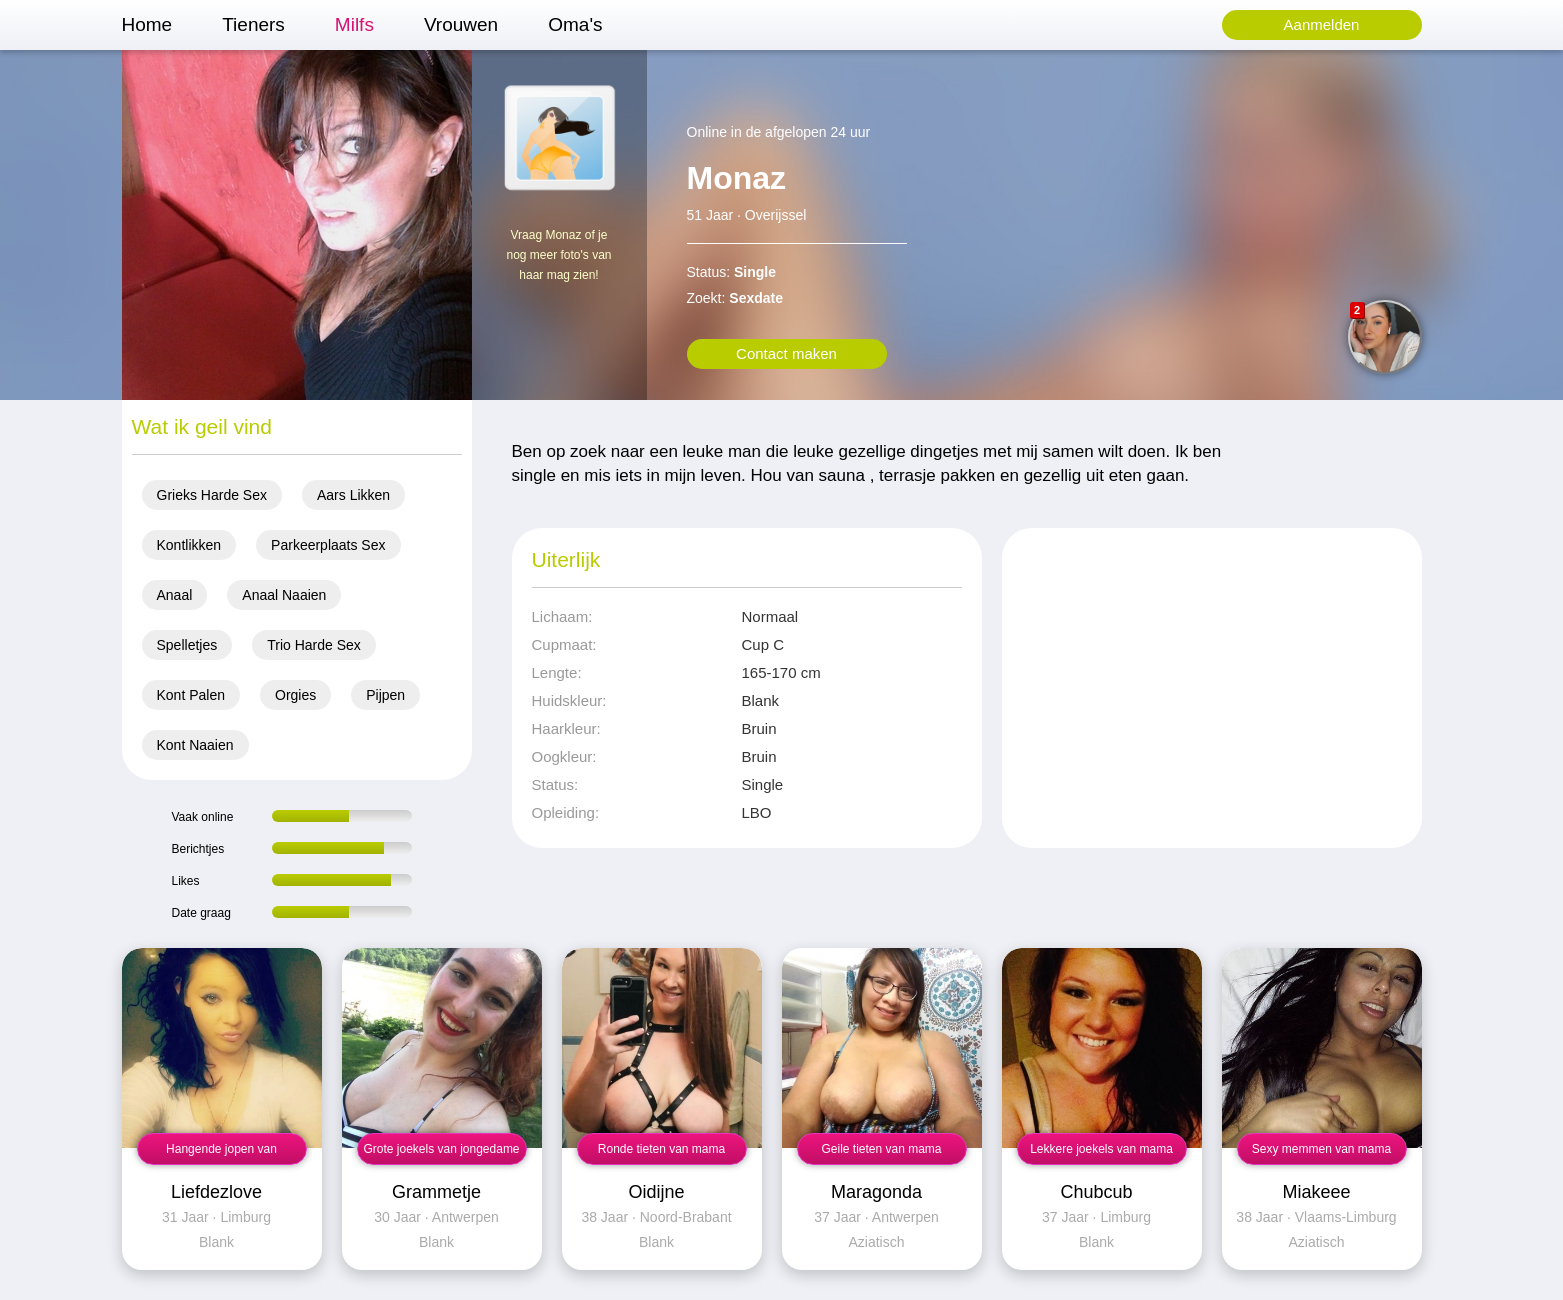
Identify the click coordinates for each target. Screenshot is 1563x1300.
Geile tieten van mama (881, 1149)
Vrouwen (461, 24)
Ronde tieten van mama (661, 1149)
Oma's (575, 24)
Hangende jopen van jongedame (221, 1153)
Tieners (253, 24)
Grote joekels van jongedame (441, 1149)
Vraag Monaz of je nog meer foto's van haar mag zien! (558, 255)
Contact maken (786, 353)
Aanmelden (1322, 24)
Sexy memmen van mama (1321, 1149)
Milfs (354, 24)
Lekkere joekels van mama (1101, 1149)
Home (147, 24)
